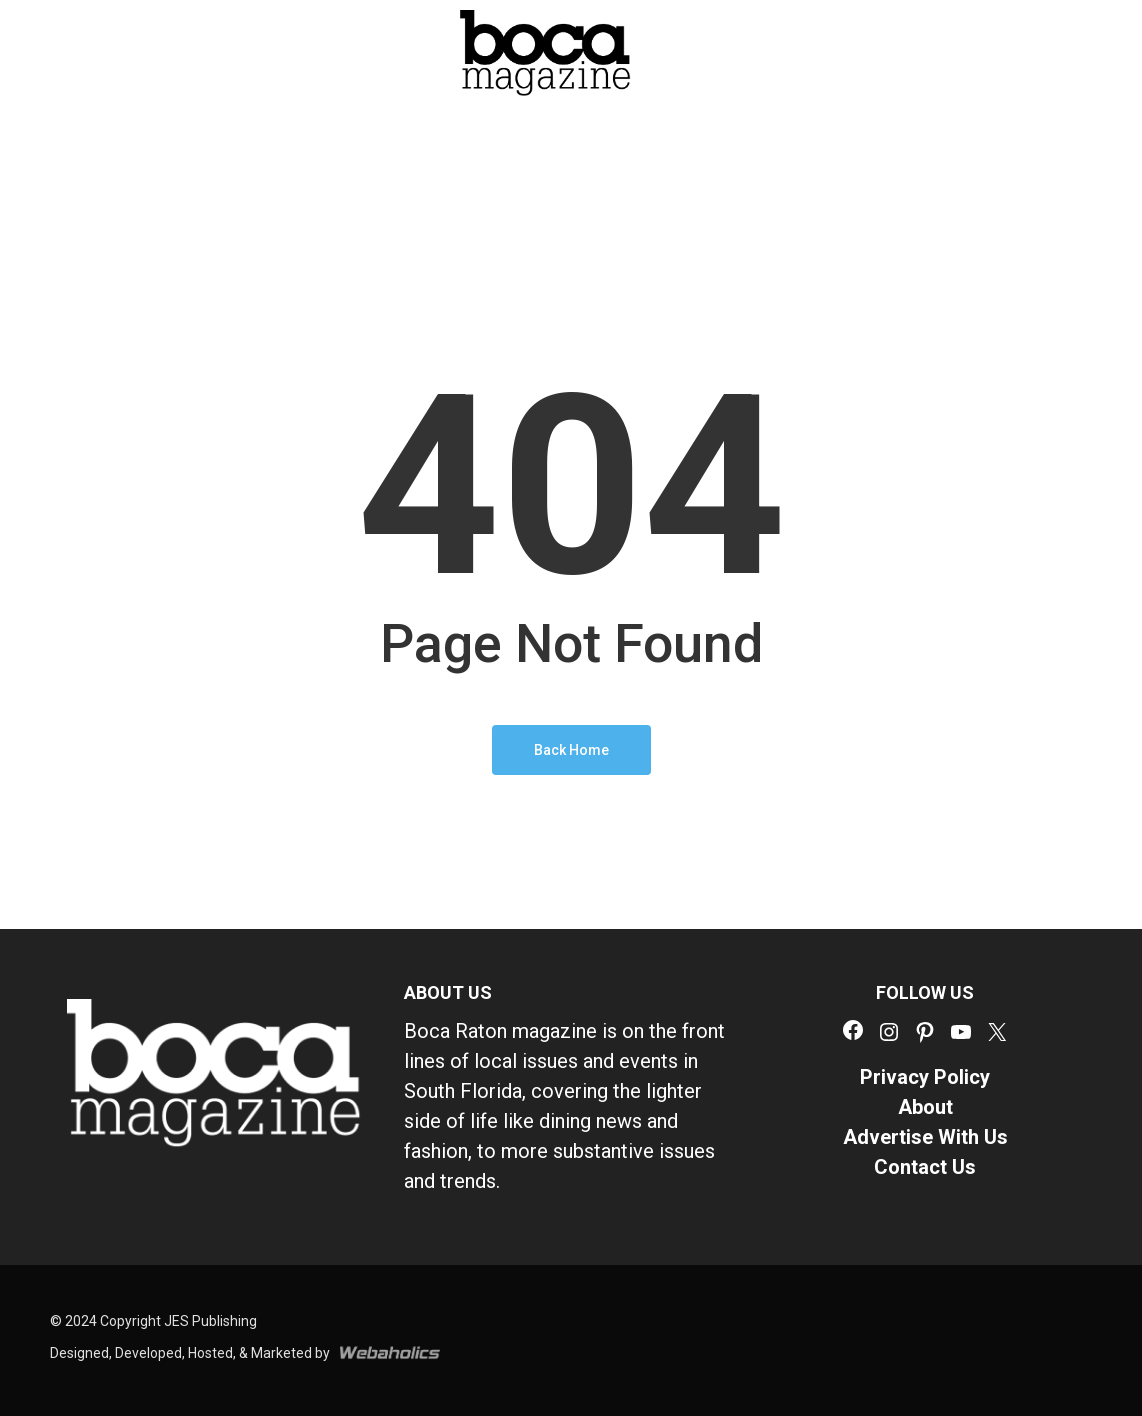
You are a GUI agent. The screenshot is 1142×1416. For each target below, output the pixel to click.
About (925, 1107)
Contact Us (925, 1167)
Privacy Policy (925, 1077)
